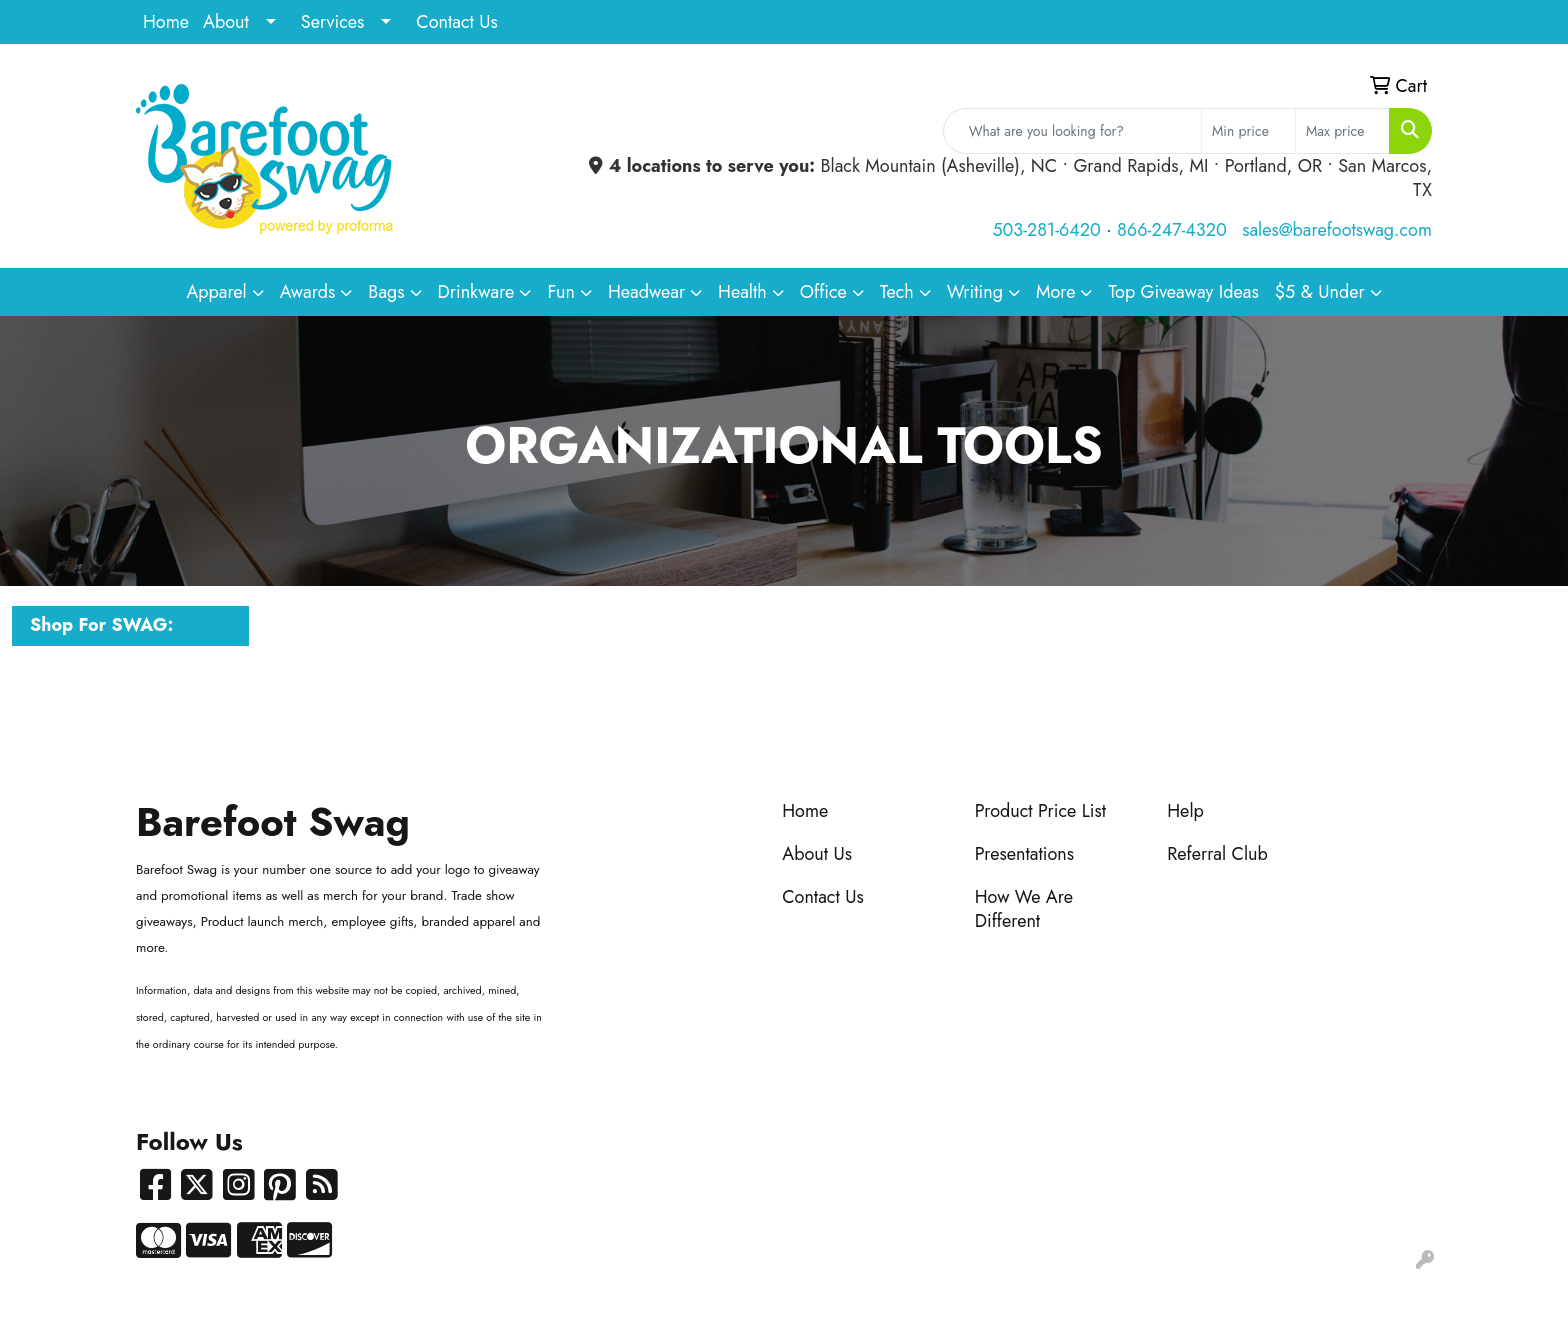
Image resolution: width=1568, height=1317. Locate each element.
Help (1185, 811)
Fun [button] (561, 292)
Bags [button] (386, 292)
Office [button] (823, 292)
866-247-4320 (1172, 230)
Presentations (1024, 854)
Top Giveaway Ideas (1183, 292)
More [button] (1056, 292)
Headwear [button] (646, 292)
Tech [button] (897, 292)
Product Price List (1040, 811)
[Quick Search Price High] (1342, 131)
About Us (817, 854)
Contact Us (456, 22)
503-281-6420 (1046, 230)
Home (166, 22)
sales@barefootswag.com (1337, 230)
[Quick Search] (1072, 131)
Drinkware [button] (476, 292)
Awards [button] (308, 292)
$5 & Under (1320, 292)
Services (333, 22)
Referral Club (1217, 854)
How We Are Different (1024, 909)
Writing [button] (975, 292)
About (226, 22)
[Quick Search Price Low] (1248, 131)
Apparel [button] (216, 292)
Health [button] (742, 292)
